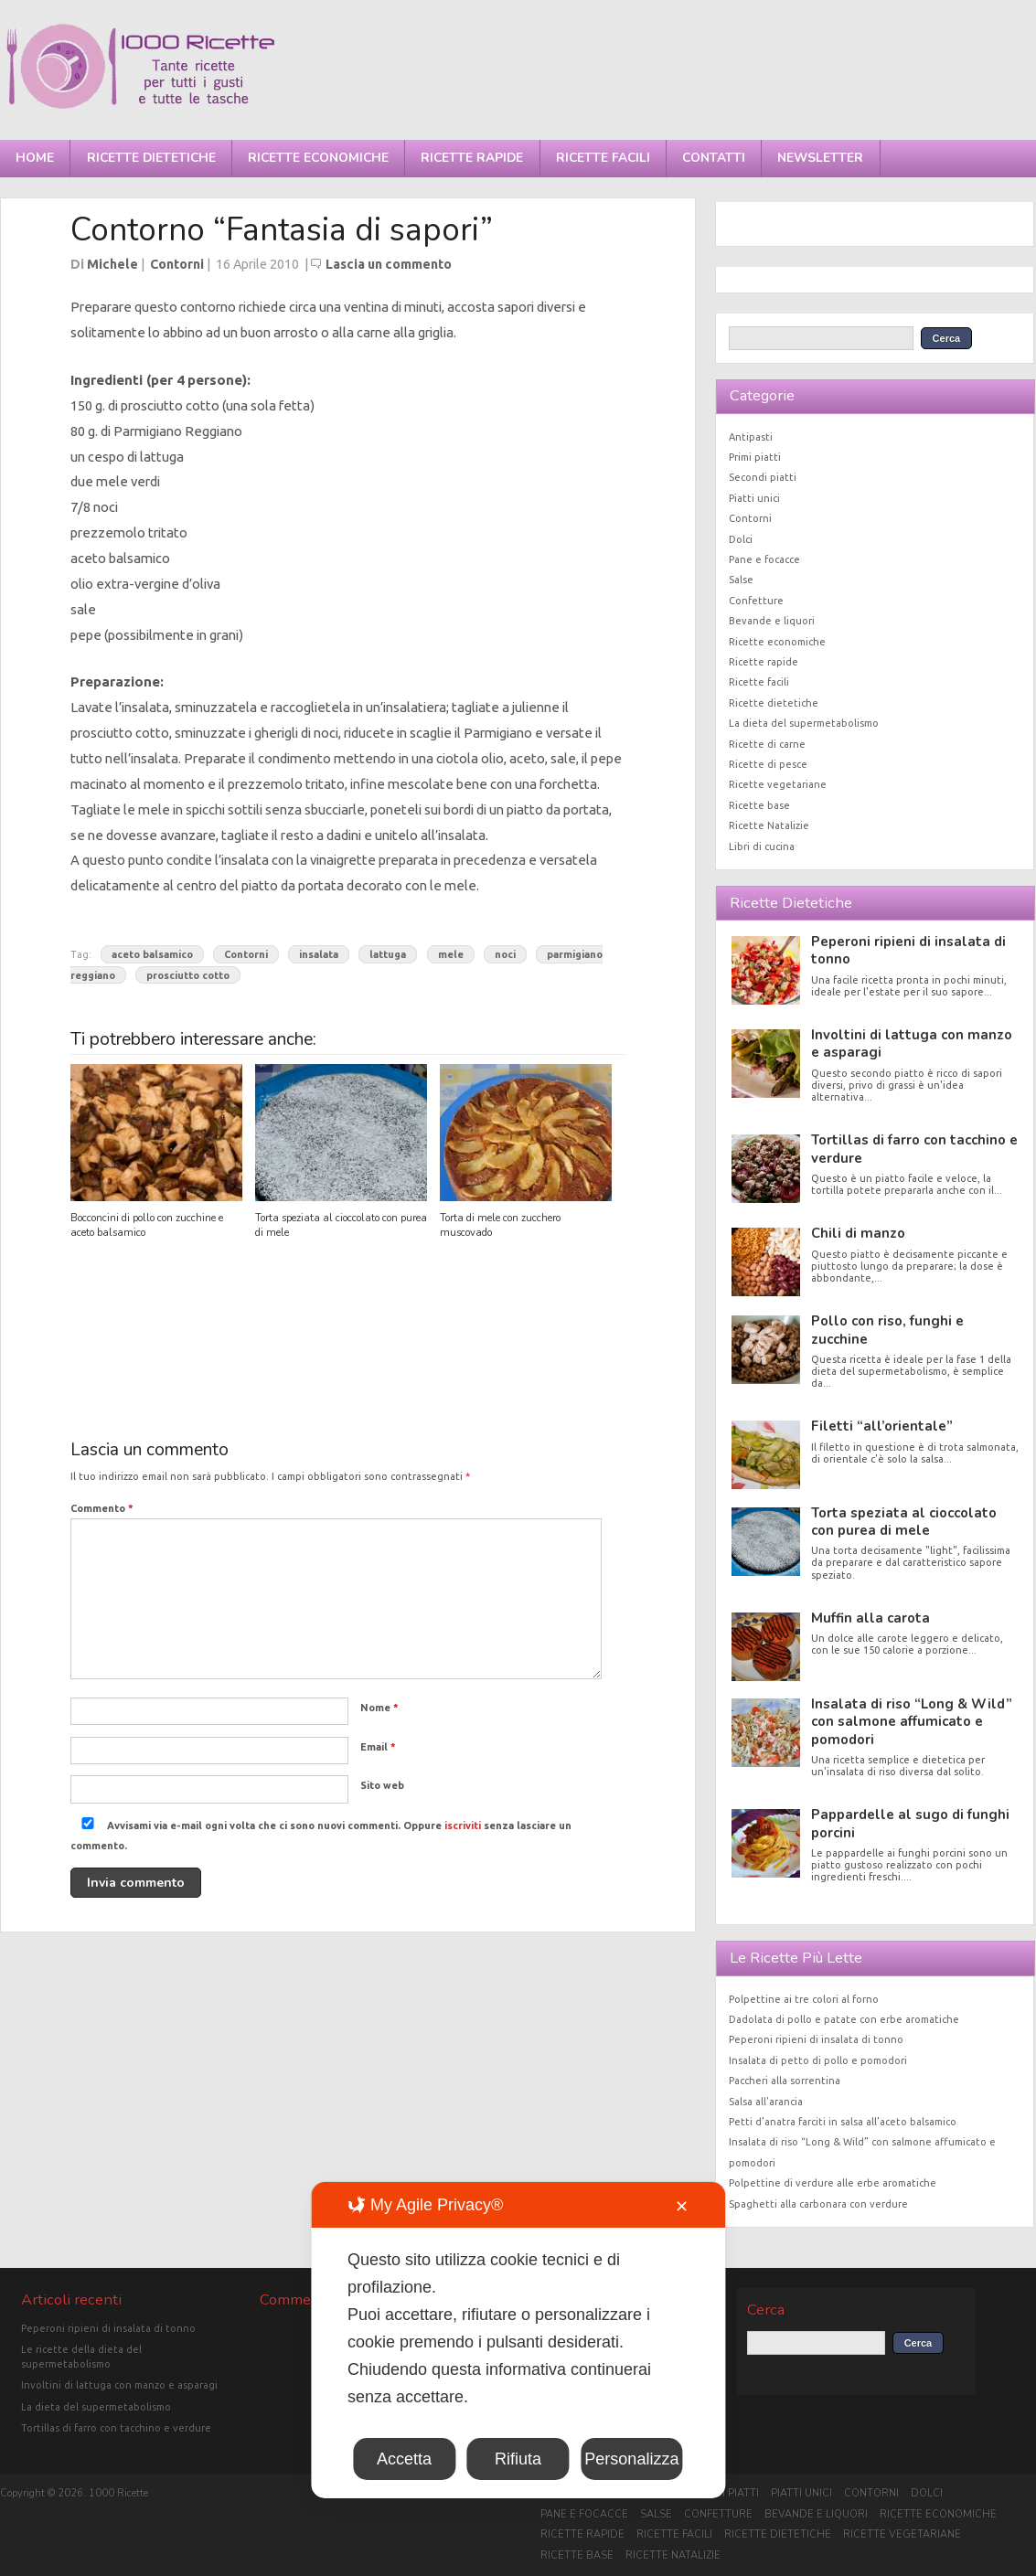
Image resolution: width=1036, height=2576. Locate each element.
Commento (102, 1508)
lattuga (387, 954)
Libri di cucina (762, 846)
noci (505, 954)
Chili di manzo (858, 1233)
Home (35, 157)
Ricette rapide (472, 157)
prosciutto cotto (188, 974)
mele (451, 954)
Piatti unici (754, 498)
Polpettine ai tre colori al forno (804, 1999)
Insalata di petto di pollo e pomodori (818, 2060)
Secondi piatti (762, 477)
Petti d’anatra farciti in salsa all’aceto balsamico (842, 2121)
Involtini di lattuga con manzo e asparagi (911, 1043)
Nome (379, 1707)
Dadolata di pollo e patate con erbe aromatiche (844, 2019)
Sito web (382, 1785)
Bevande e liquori (772, 620)
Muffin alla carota (870, 1618)
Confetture (756, 600)
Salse (741, 579)
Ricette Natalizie (769, 825)
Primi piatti (755, 457)
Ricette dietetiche (151, 157)
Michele (112, 264)
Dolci (741, 539)
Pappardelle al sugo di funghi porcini (910, 1823)
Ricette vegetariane (778, 784)
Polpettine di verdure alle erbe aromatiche (832, 2182)
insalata (318, 954)
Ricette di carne (767, 744)
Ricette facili (603, 157)
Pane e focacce (764, 559)
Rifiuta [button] (518, 2459)
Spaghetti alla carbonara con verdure (818, 2203)
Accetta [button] (404, 2459)
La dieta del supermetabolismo (804, 723)
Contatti (713, 157)
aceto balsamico (152, 954)
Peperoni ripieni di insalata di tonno (908, 950)
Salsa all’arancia (766, 2101)
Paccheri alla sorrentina (784, 2080)
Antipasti (751, 436)
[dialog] (518, 2340)
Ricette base (759, 805)
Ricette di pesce (768, 764)
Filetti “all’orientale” (882, 1426)
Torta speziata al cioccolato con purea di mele (904, 1521)
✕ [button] (682, 2207)
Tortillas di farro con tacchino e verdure (914, 1148)
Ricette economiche (318, 157)
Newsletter (820, 157)
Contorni (177, 264)
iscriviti (462, 1825)
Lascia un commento (389, 264)
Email (378, 1746)
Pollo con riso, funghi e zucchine (887, 1329)
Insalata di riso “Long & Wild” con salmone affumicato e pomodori (911, 1722)
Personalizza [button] (631, 2459)
